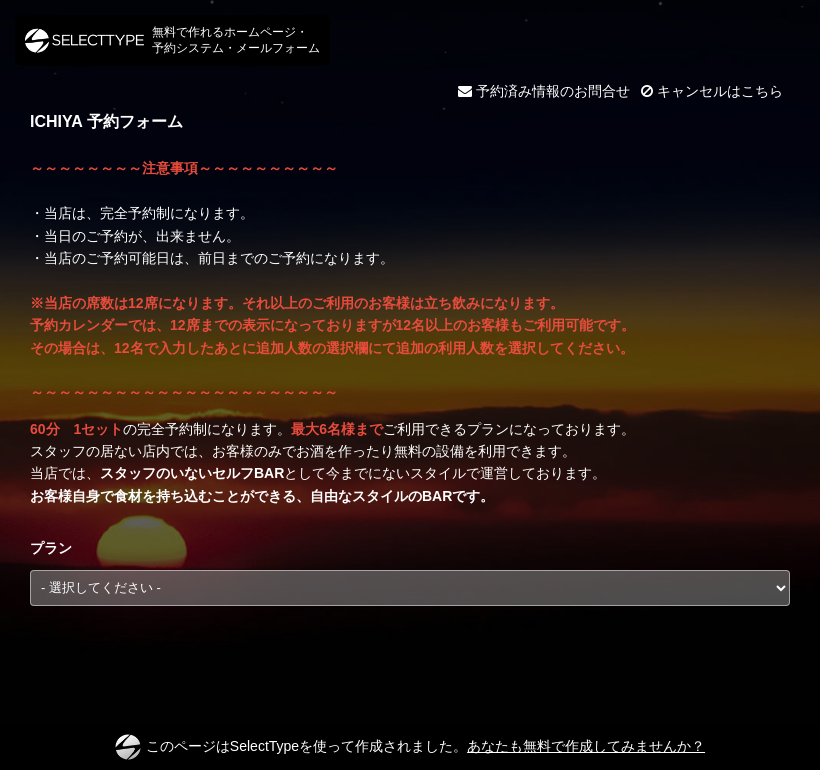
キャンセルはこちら (712, 91)
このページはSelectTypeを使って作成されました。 (410, 747)
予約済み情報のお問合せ (544, 91)
